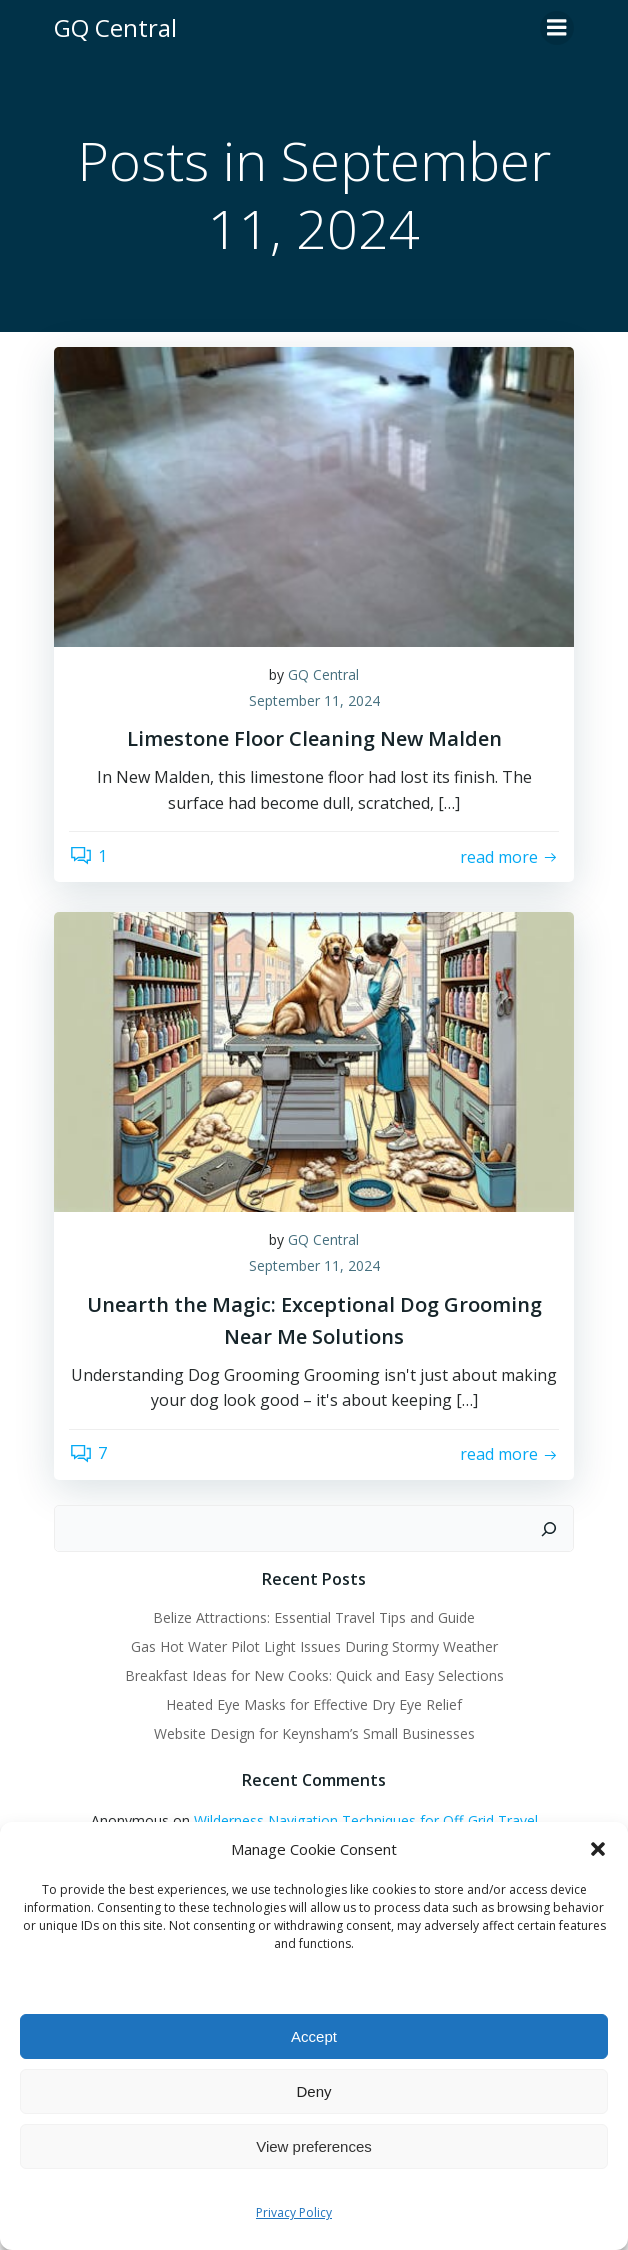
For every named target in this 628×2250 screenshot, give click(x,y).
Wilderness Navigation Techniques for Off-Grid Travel (366, 1820)
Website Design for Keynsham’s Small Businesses (314, 1733)
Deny (313, 2091)
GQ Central (323, 674)
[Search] (549, 1529)
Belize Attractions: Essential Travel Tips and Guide (314, 1617)
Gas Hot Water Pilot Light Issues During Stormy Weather (314, 1646)
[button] (598, 1849)
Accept (314, 2036)
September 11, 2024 (314, 700)
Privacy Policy (294, 2212)
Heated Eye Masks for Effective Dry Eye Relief (314, 1704)
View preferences (314, 2146)
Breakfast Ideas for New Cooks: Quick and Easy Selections (314, 1675)
